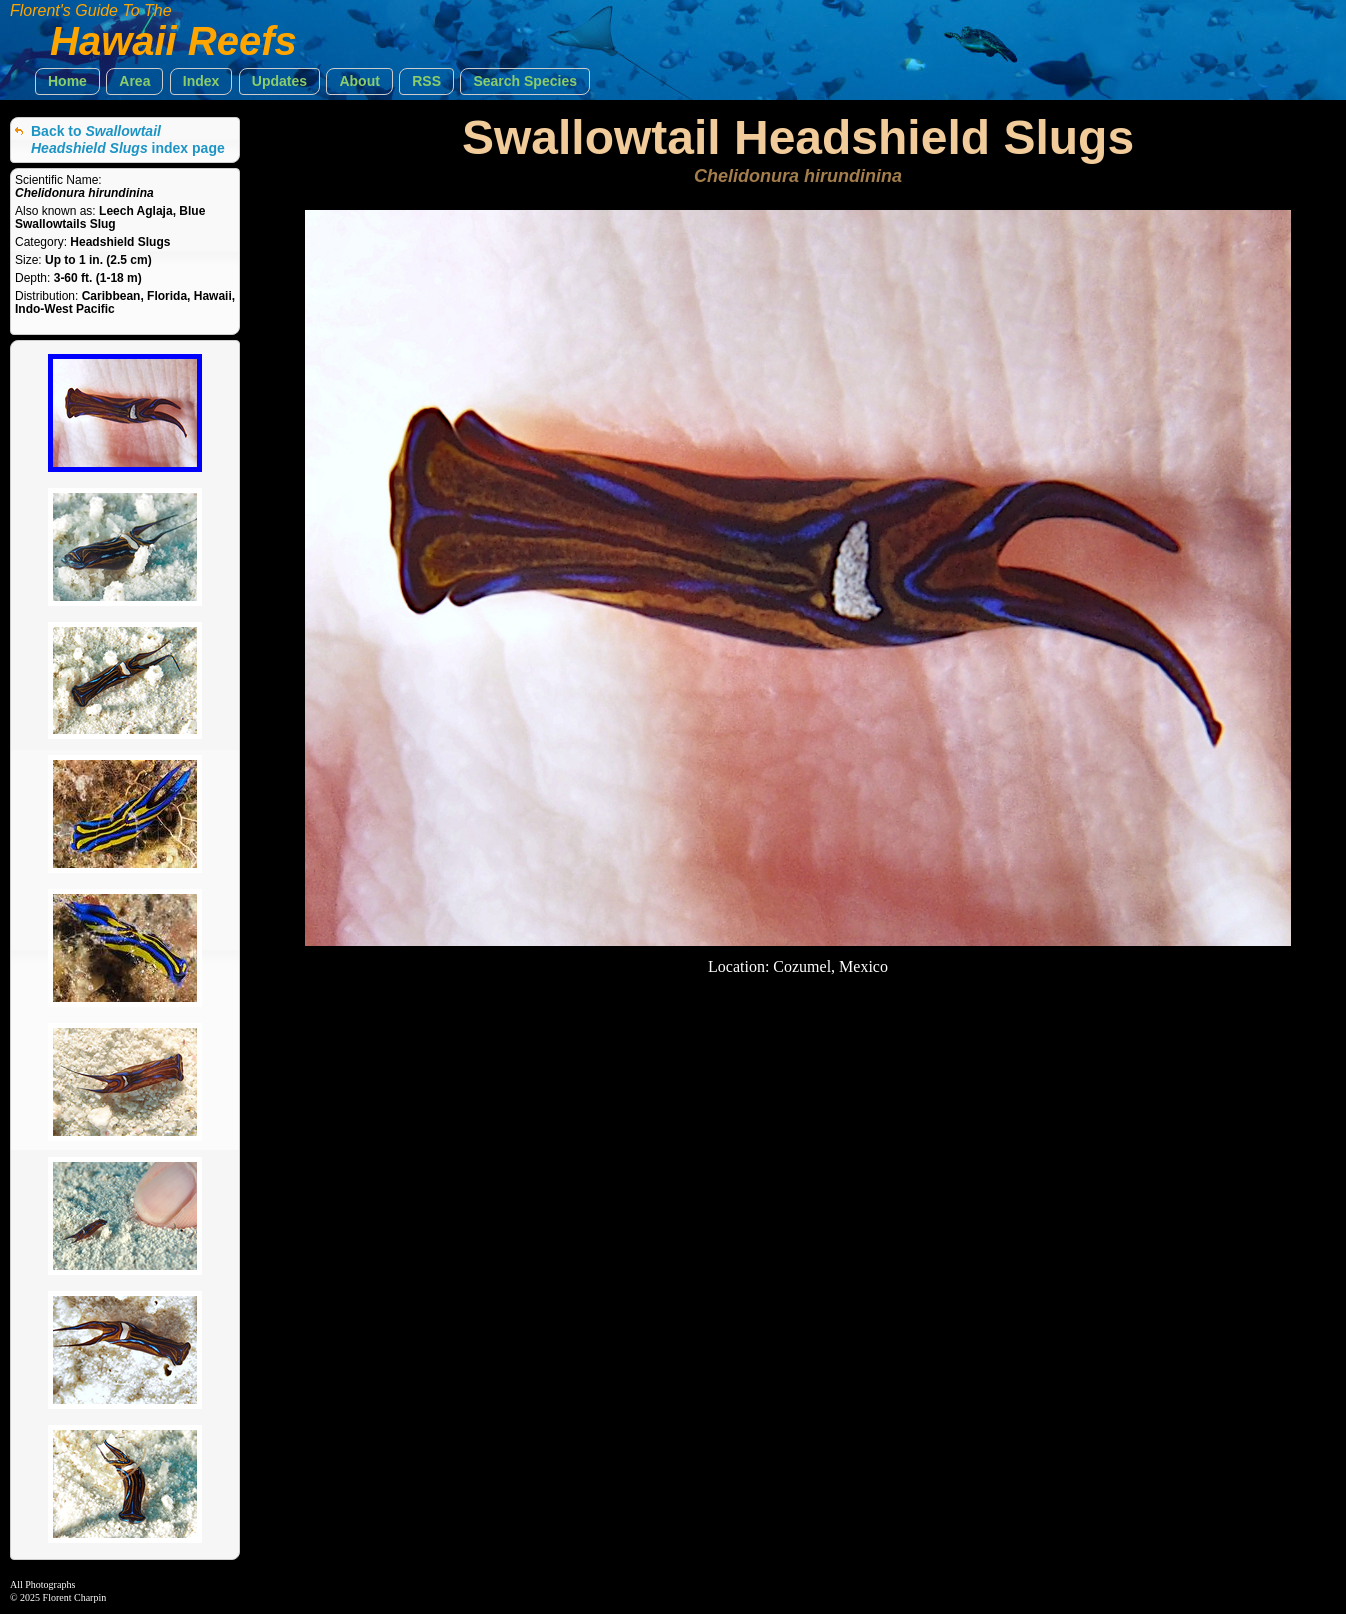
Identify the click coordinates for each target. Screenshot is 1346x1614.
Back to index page (128, 139)
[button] (67, 81)
